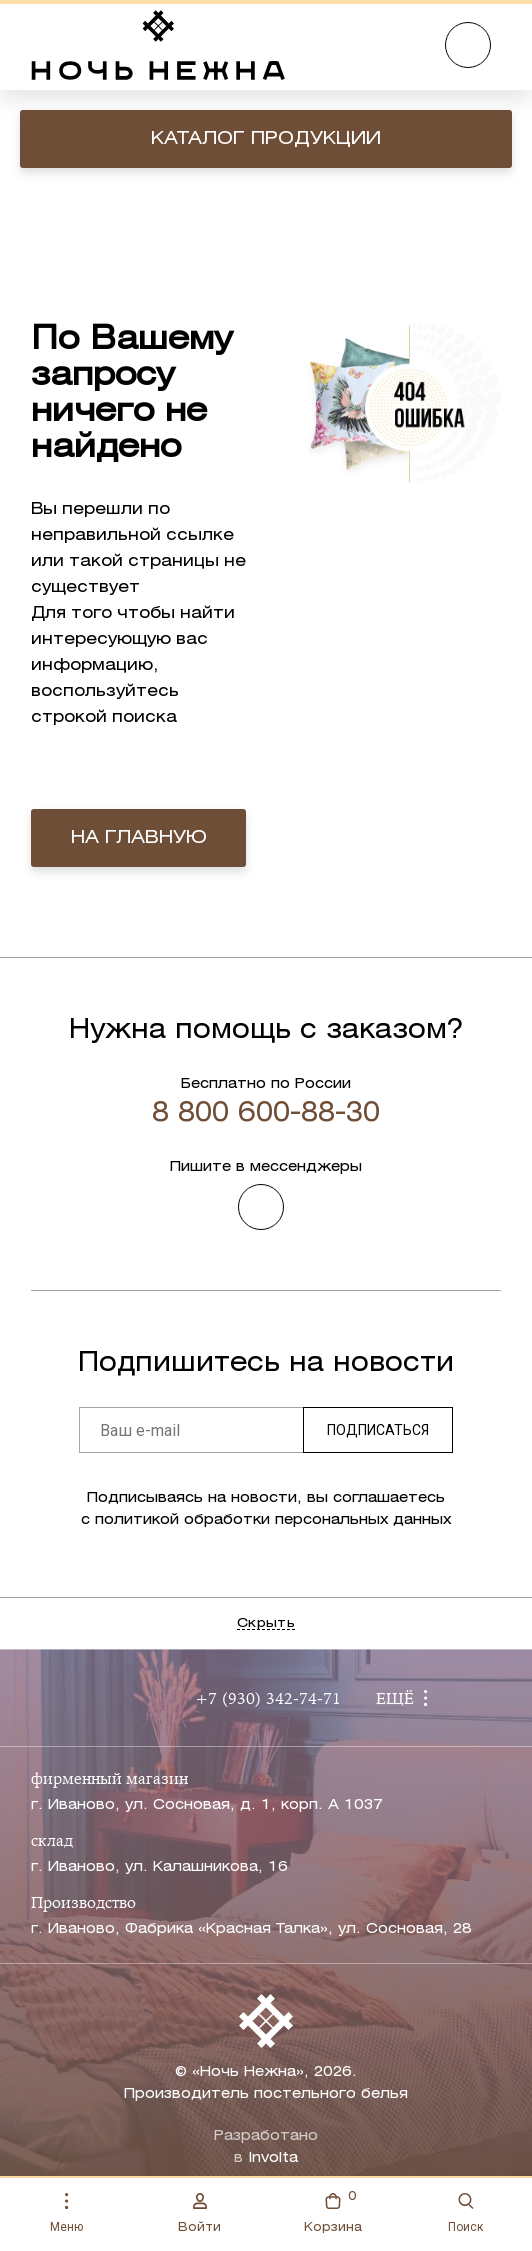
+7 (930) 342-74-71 (268, 1700)
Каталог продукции (266, 139)
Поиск (465, 2213)
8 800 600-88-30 (266, 1114)
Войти (199, 2213)
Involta (273, 2158)
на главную (139, 838)
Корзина (333, 2210)
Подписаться (378, 1430)
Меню (66, 2213)
